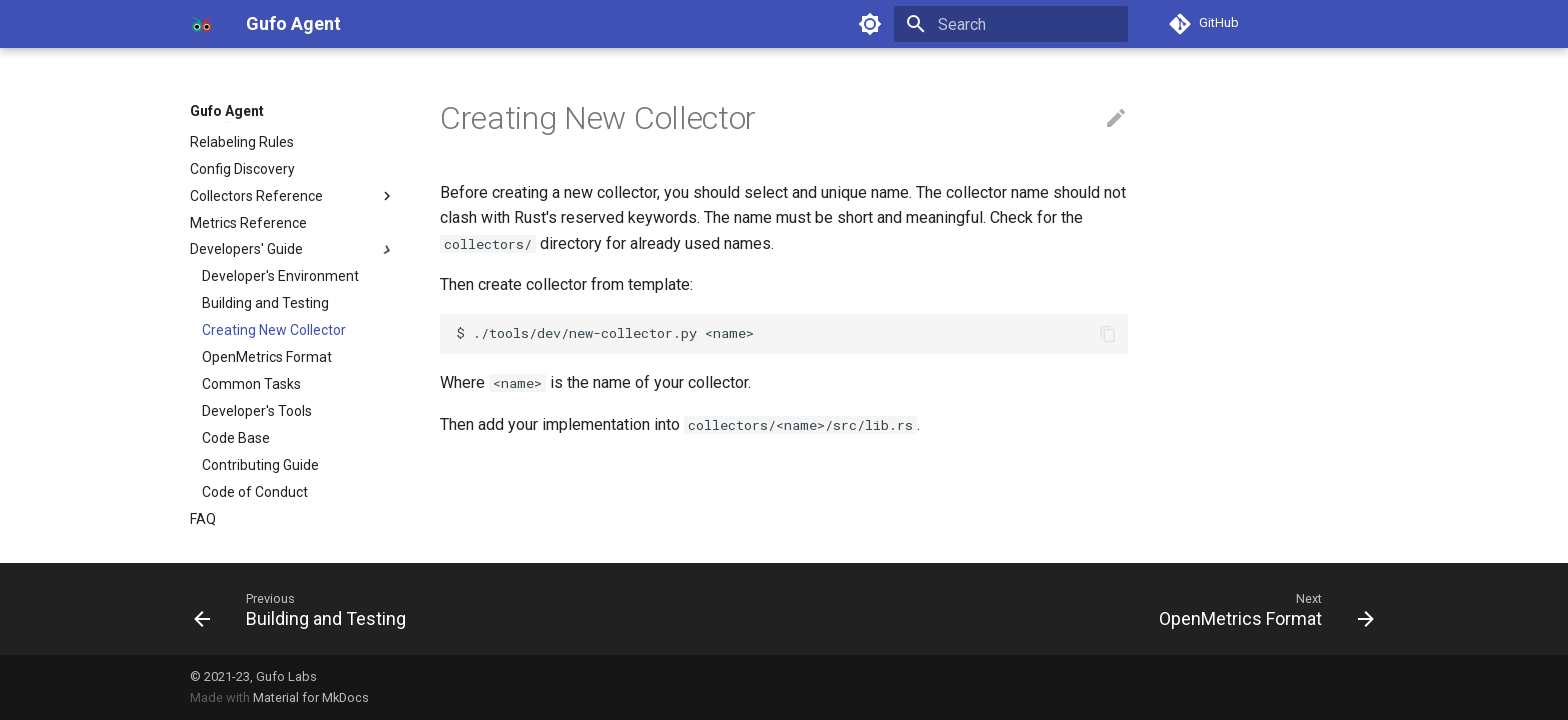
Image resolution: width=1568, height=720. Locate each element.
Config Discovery (242, 169)
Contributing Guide (260, 465)
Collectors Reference (293, 196)
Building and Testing (265, 303)
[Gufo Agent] (202, 24)
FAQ (203, 519)
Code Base (236, 438)
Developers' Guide (293, 250)
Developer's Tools (257, 411)
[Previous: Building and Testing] (305, 609)
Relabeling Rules (242, 142)
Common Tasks (251, 384)
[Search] (1011, 24)
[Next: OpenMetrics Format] (1261, 609)
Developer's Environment (280, 276)
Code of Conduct (255, 492)
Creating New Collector (274, 330)
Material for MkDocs (311, 697)
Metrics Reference (248, 223)
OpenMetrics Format (267, 357)
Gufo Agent (227, 111)
